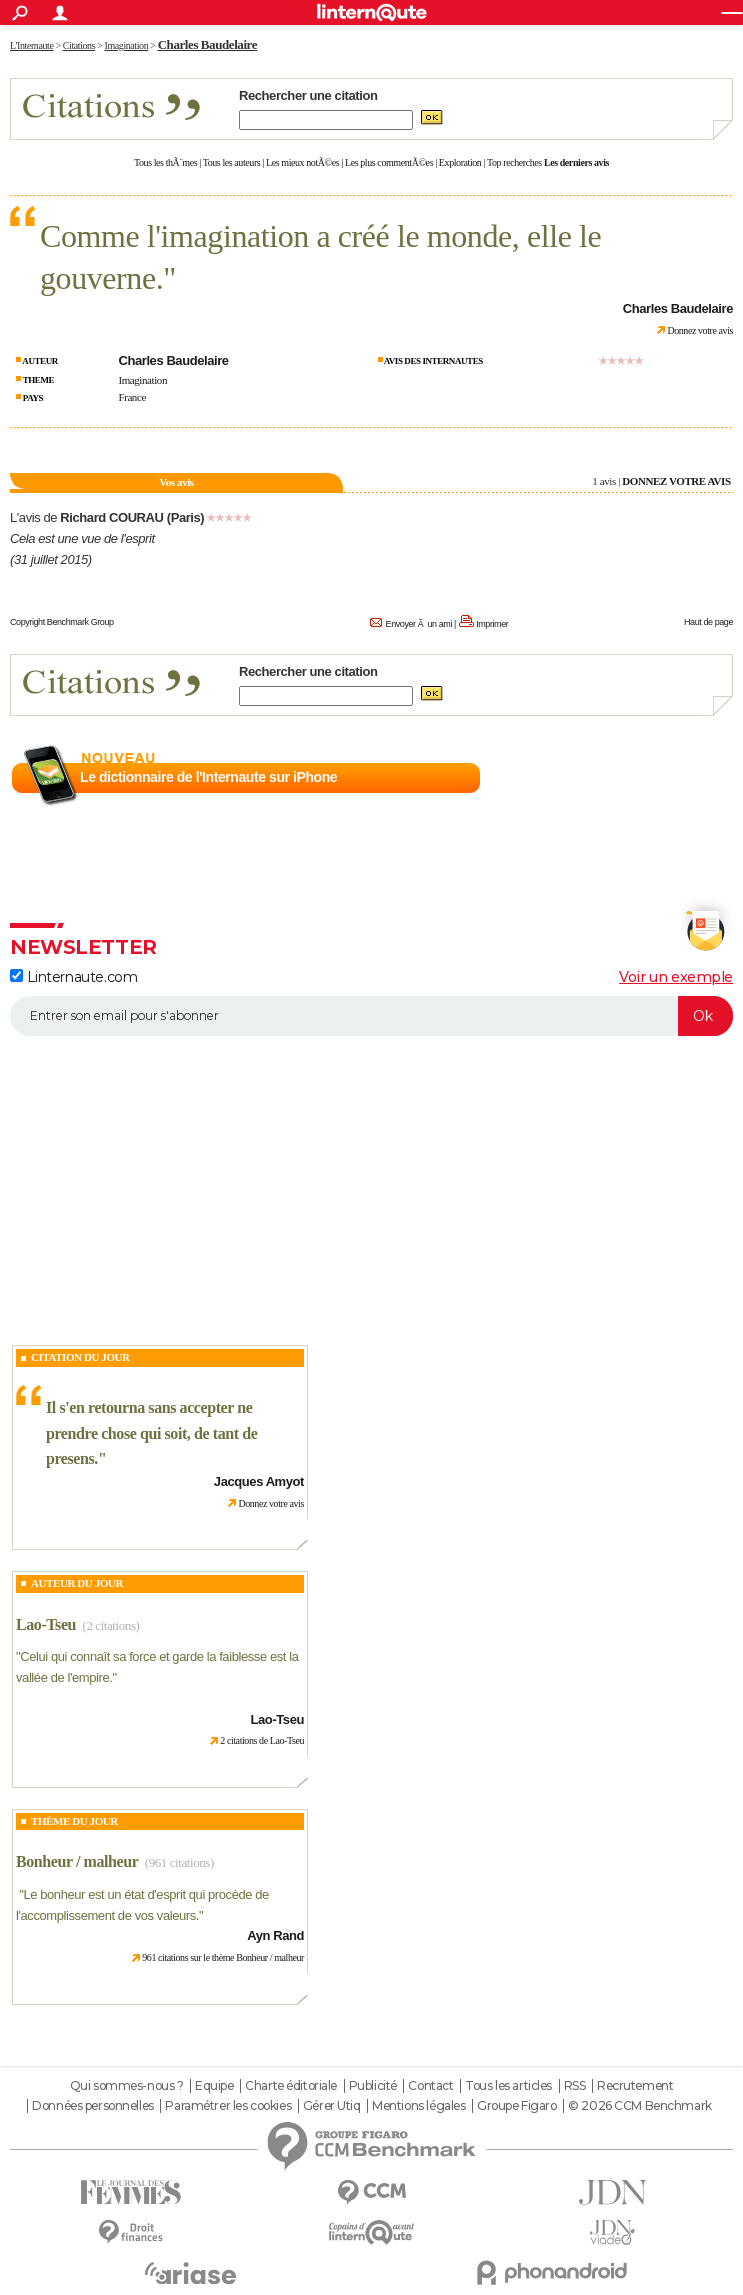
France (131, 397)
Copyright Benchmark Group (62, 622)
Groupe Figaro (517, 2106)
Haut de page (708, 622)
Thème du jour (74, 1821)
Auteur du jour (77, 1583)
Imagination (142, 380)
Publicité (373, 2086)
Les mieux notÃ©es (302, 162)
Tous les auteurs (232, 162)
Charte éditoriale (291, 2086)
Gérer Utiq (332, 2106)
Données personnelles (93, 2106)
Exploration (460, 162)
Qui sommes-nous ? (127, 2086)
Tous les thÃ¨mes (165, 162)
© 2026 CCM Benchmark (640, 2106)
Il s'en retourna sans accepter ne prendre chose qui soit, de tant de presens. (151, 1433)
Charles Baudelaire (207, 44)
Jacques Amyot (259, 1481)
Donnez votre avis (700, 330)
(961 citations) (179, 1862)
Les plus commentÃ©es (389, 162)
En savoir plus (689, 778)
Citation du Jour (80, 1357)
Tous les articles (508, 2086)
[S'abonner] (371, 1016)
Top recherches (514, 162)
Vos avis (176, 482)
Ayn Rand (275, 1935)
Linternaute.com (73, 977)
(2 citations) (110, 1625)
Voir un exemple (676, 977)
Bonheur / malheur (77, 1861)
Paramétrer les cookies (228, 2106)
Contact (430, 2086)
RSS (575, 2086)
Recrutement (635, 2086)
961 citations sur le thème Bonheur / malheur (223, 1957)
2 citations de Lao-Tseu (262, 1740)
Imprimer (492, 624)
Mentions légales (418, 2106)
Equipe (214, 2086)
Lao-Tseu (46, 1624)
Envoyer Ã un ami (419, 624)
